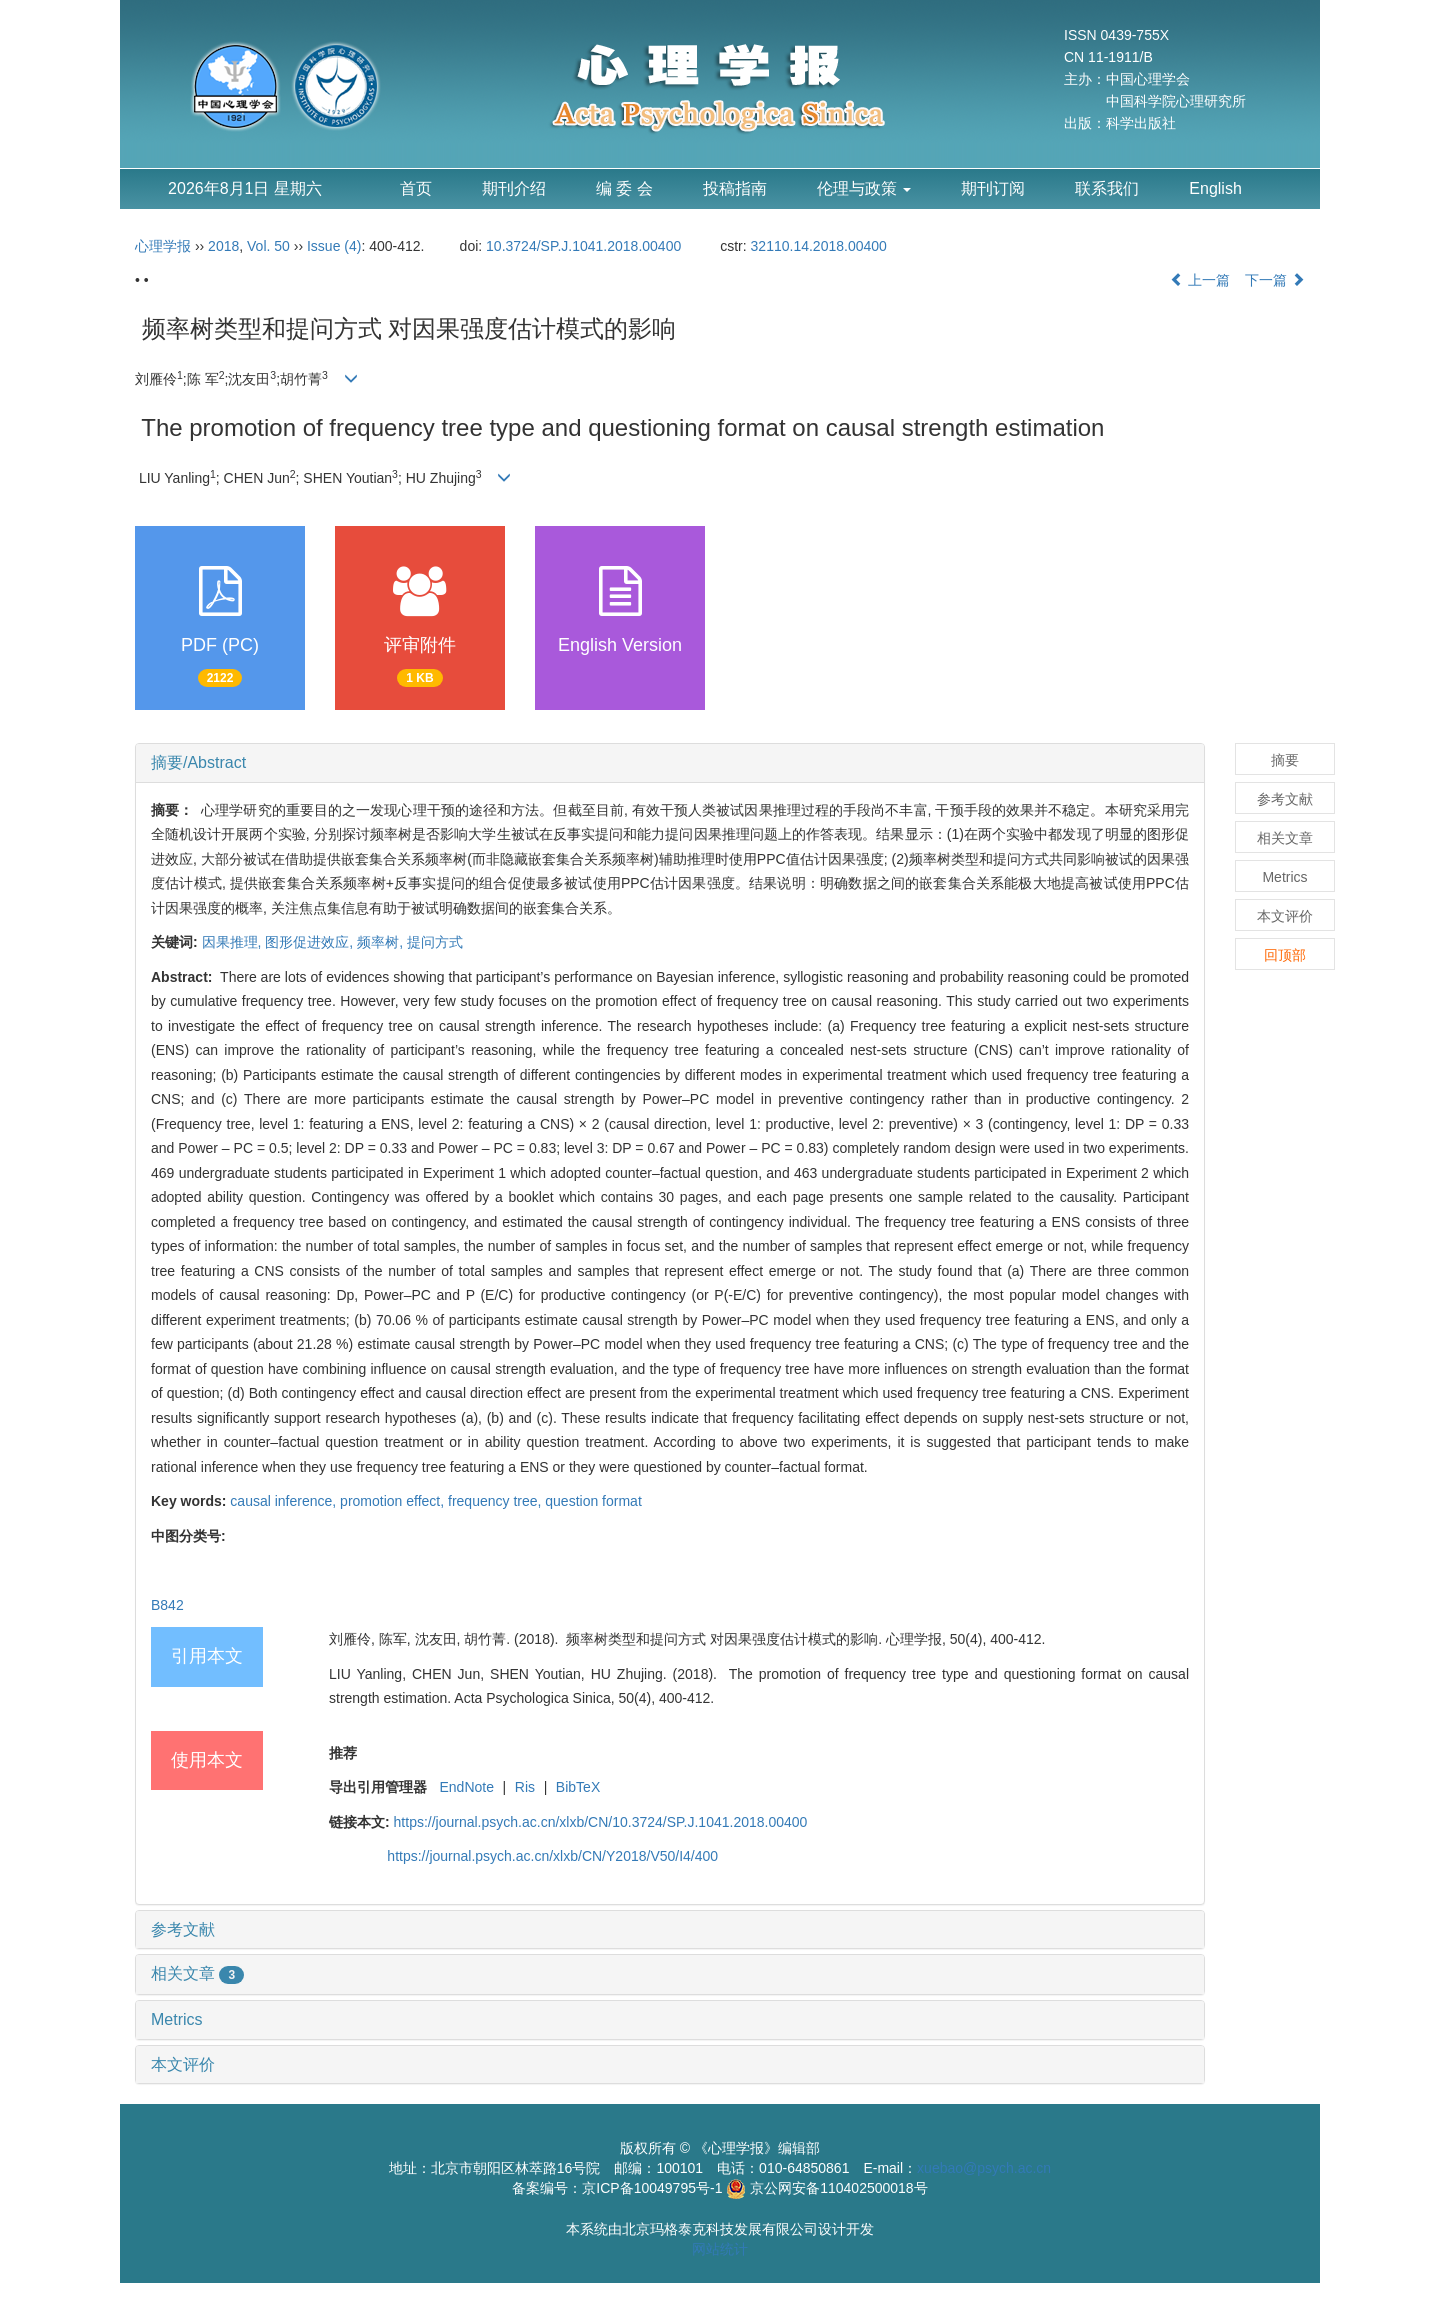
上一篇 (1200, 280)
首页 (416, 188)
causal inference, (285, 1501)
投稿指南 (735, 188)
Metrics (177, 2019)
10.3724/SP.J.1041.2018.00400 (583, 246)
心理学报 (163, 246)
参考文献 (183, 1929)
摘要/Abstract (198, 762)
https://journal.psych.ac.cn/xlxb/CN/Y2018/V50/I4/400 (552, 1856)
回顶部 (1285, 955)
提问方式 (435, 942)
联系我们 (1107, 188)
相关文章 (197, 1973)
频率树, (382, 942)
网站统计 (720, 2249)
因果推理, (234, 942)
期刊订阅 (993, 188)
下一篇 (1275, 280)
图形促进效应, (311, 942)
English (1215, 188)
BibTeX (578, 1787)
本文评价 (183, 2064)
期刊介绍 (514, 188)
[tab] (670, 763)
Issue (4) (334, 246)
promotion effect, (394, 1501)
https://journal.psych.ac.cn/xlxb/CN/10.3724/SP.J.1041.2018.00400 (601, 1822)
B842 (167, 1605)
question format (593, 1501)
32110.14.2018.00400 (819, 246)
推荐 (343, 1753)
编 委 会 (624, 188)
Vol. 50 (268, 246)
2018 (223, 246)
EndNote (466, 1787)
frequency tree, (496, 1501)
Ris (525, 1787)
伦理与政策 (864, 188)
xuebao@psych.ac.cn (984, 2168)
